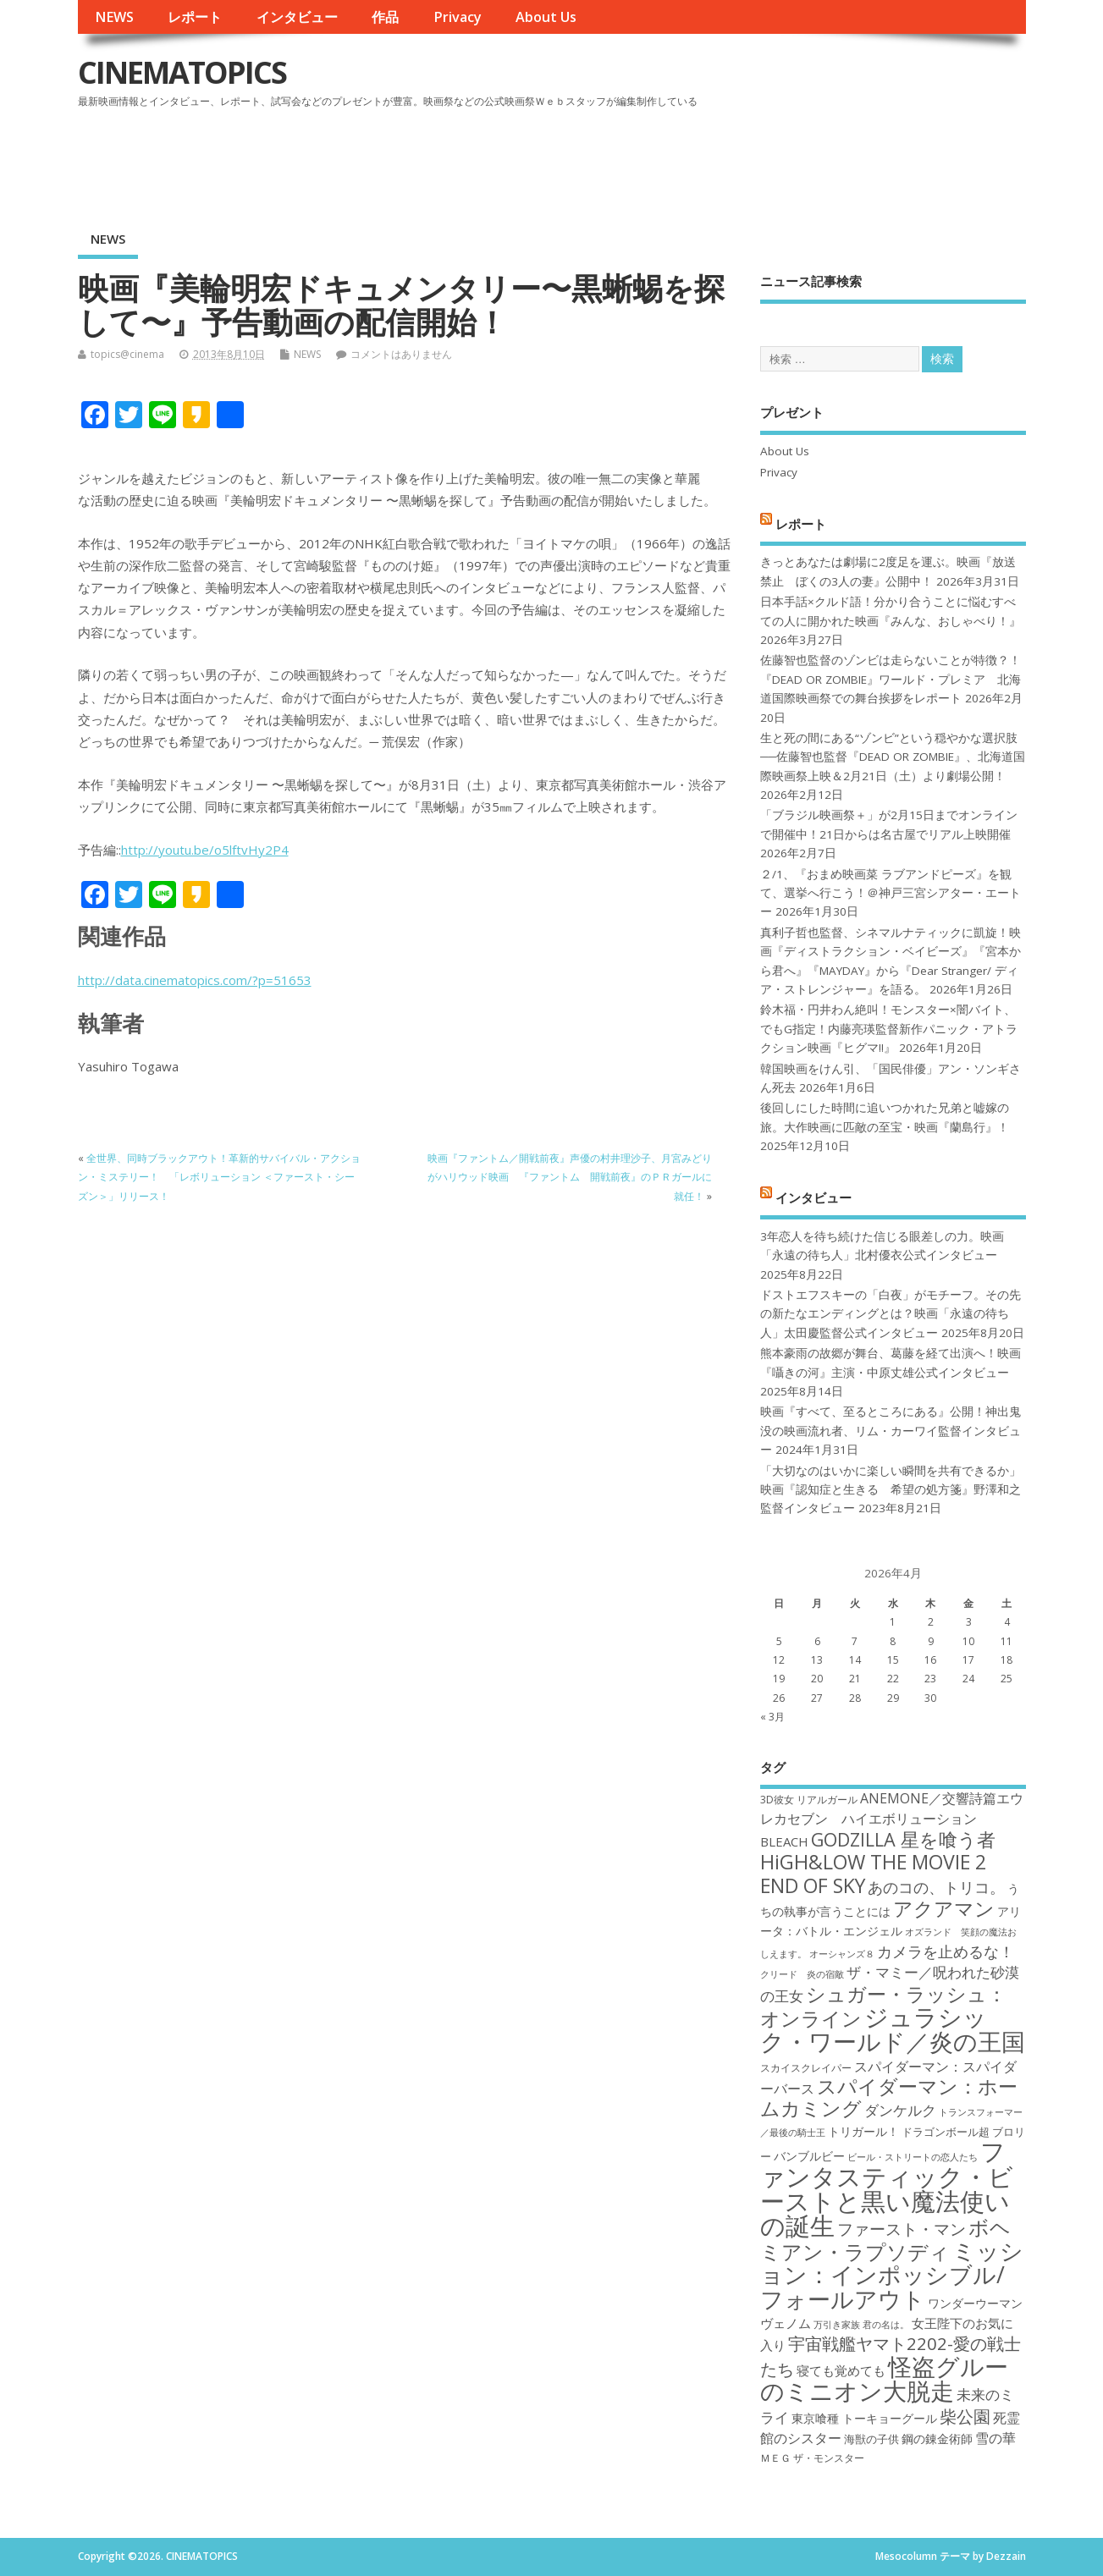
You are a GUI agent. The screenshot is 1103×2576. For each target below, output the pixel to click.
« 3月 (772, 1716)
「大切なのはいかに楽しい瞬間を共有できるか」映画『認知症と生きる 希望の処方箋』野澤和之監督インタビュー (890, 1489)
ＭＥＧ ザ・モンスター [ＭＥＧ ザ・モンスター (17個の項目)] (812, 2458)
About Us (546, 17)
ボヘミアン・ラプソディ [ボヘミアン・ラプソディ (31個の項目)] (885, 2239)
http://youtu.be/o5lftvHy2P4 (205, 849)
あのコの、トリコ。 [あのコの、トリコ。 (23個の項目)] (936, 1887)
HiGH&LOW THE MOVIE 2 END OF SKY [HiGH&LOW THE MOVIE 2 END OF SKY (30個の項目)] (873, 1873)
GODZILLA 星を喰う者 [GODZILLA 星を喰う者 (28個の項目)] (903, 1839)
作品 (385, 17)
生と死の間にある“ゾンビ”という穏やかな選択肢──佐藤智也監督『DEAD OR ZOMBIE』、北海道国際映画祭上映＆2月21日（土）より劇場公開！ (892, 757)
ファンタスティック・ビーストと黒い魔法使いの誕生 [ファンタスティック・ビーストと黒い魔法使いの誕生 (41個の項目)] (886, 2188)
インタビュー (297, 17)
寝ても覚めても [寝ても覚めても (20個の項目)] (841, 2370)
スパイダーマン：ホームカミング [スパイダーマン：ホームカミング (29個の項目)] (889, 2097)
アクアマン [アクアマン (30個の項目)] (944, 1908)
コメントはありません (401, 354)
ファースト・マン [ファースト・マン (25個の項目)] (901, 2228)
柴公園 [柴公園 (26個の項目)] (965, 2416)
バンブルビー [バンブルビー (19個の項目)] (809, 2156)
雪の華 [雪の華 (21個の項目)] (995, 2438)
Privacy (457, 17)
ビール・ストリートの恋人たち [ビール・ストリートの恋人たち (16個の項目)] (912, 2157)
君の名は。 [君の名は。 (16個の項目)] (886, 2325)
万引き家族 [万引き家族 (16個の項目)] (836, 2325)
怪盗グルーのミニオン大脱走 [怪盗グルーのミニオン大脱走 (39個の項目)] (884, 2378)
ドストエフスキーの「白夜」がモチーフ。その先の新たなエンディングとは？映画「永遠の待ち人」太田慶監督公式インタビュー (890, 1313)
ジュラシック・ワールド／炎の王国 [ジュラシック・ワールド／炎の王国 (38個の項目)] (892, 2029)
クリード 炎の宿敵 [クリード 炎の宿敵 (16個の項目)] (802, 1974)
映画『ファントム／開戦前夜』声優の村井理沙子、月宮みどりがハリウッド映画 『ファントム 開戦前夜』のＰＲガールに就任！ (569, 1177)
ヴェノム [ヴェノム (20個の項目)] (785, 2323)
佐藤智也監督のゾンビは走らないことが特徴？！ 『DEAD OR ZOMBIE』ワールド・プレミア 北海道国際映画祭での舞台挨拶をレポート (890, 679)
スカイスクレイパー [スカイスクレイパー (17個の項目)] (806, 2068)
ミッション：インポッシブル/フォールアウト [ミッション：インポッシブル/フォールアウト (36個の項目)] (891, 2275)
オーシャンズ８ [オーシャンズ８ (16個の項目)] (841, 1954)
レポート (195, 17)
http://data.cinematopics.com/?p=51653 (195, 980)
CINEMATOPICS (182, 72)
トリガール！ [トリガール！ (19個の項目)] (863, 2131)
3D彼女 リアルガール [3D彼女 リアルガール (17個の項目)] (809, 1799)
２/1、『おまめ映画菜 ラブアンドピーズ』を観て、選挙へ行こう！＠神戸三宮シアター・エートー (890, 893)
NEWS (114, 17)
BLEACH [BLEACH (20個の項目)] (784, 1841)
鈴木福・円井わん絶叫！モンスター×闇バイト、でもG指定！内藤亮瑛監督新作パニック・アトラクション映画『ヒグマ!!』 (889, 1028)
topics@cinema (127, 354)
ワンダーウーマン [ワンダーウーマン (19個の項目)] (975, 2303)
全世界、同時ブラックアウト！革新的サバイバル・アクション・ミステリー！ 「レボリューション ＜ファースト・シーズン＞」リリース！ (219, 1177)
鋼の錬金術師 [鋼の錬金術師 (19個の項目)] (937, 2438)
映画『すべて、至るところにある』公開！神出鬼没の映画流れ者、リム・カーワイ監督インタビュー (890, 1430)
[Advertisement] (703, 160)
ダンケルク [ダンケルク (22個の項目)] (900, 2110)
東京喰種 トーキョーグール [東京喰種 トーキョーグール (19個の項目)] (864, 2418)
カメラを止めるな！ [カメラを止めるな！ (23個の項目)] (945, 1951)
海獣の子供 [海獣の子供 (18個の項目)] (871, 2439)
